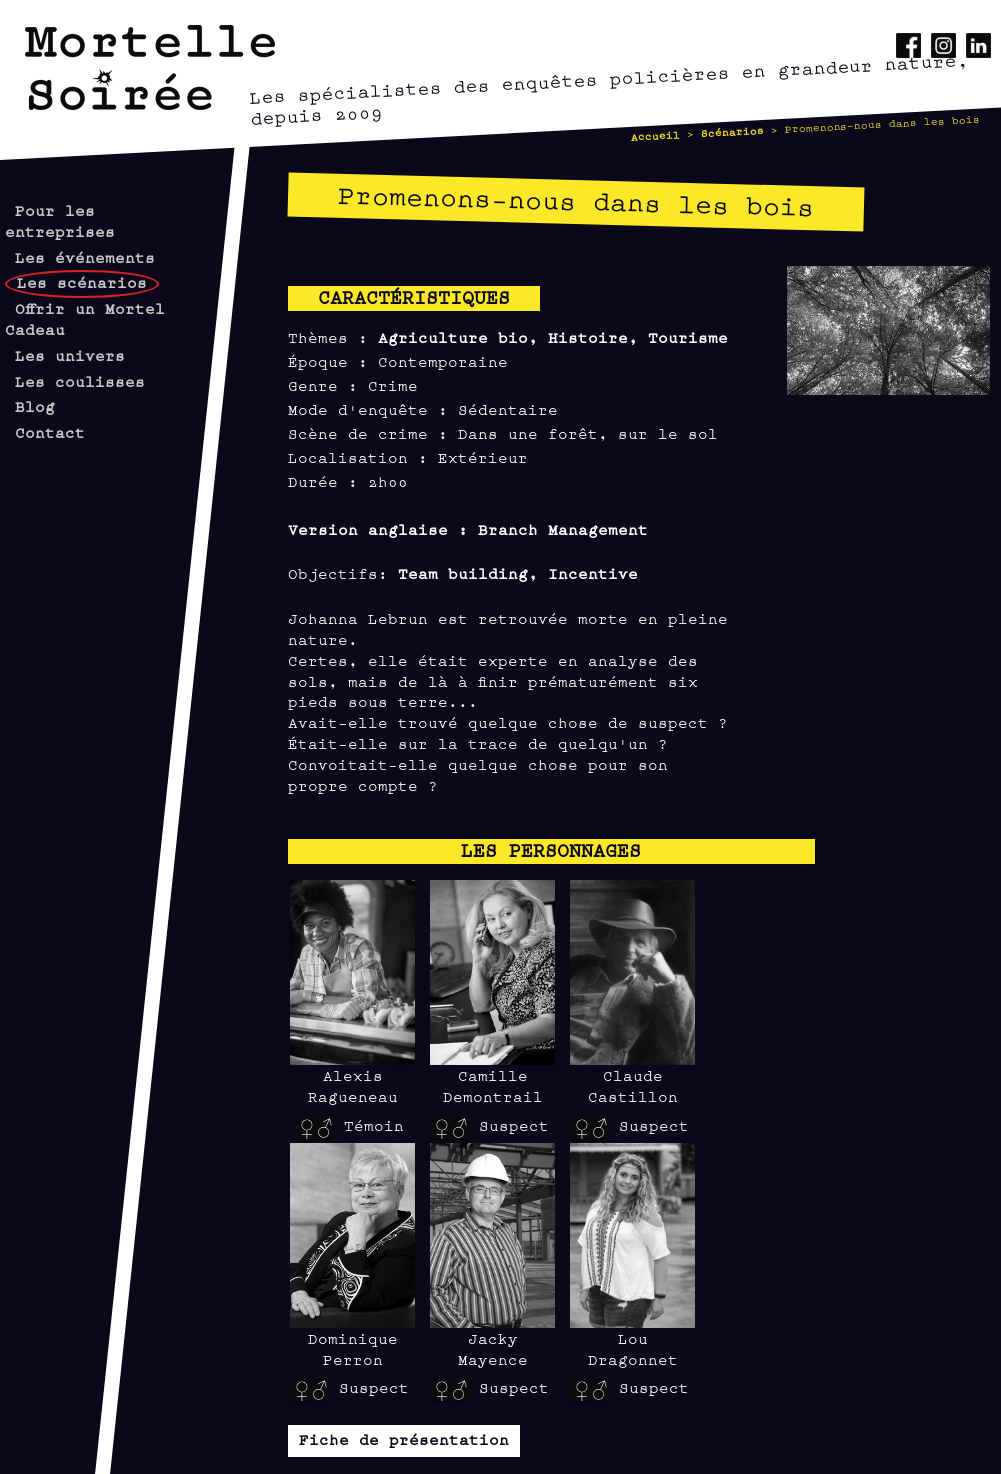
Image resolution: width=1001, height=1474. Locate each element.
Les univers (70, 354)
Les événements (85, 256)
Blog (35, 405)
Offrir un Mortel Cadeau (85, 318)
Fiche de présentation (404, 1438)
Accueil (655, 135)
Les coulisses (80, 380)
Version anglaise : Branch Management (468, 528)
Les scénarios (82, 281)
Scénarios (732, 131)
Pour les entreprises (60, 220)
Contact (50, 431)
